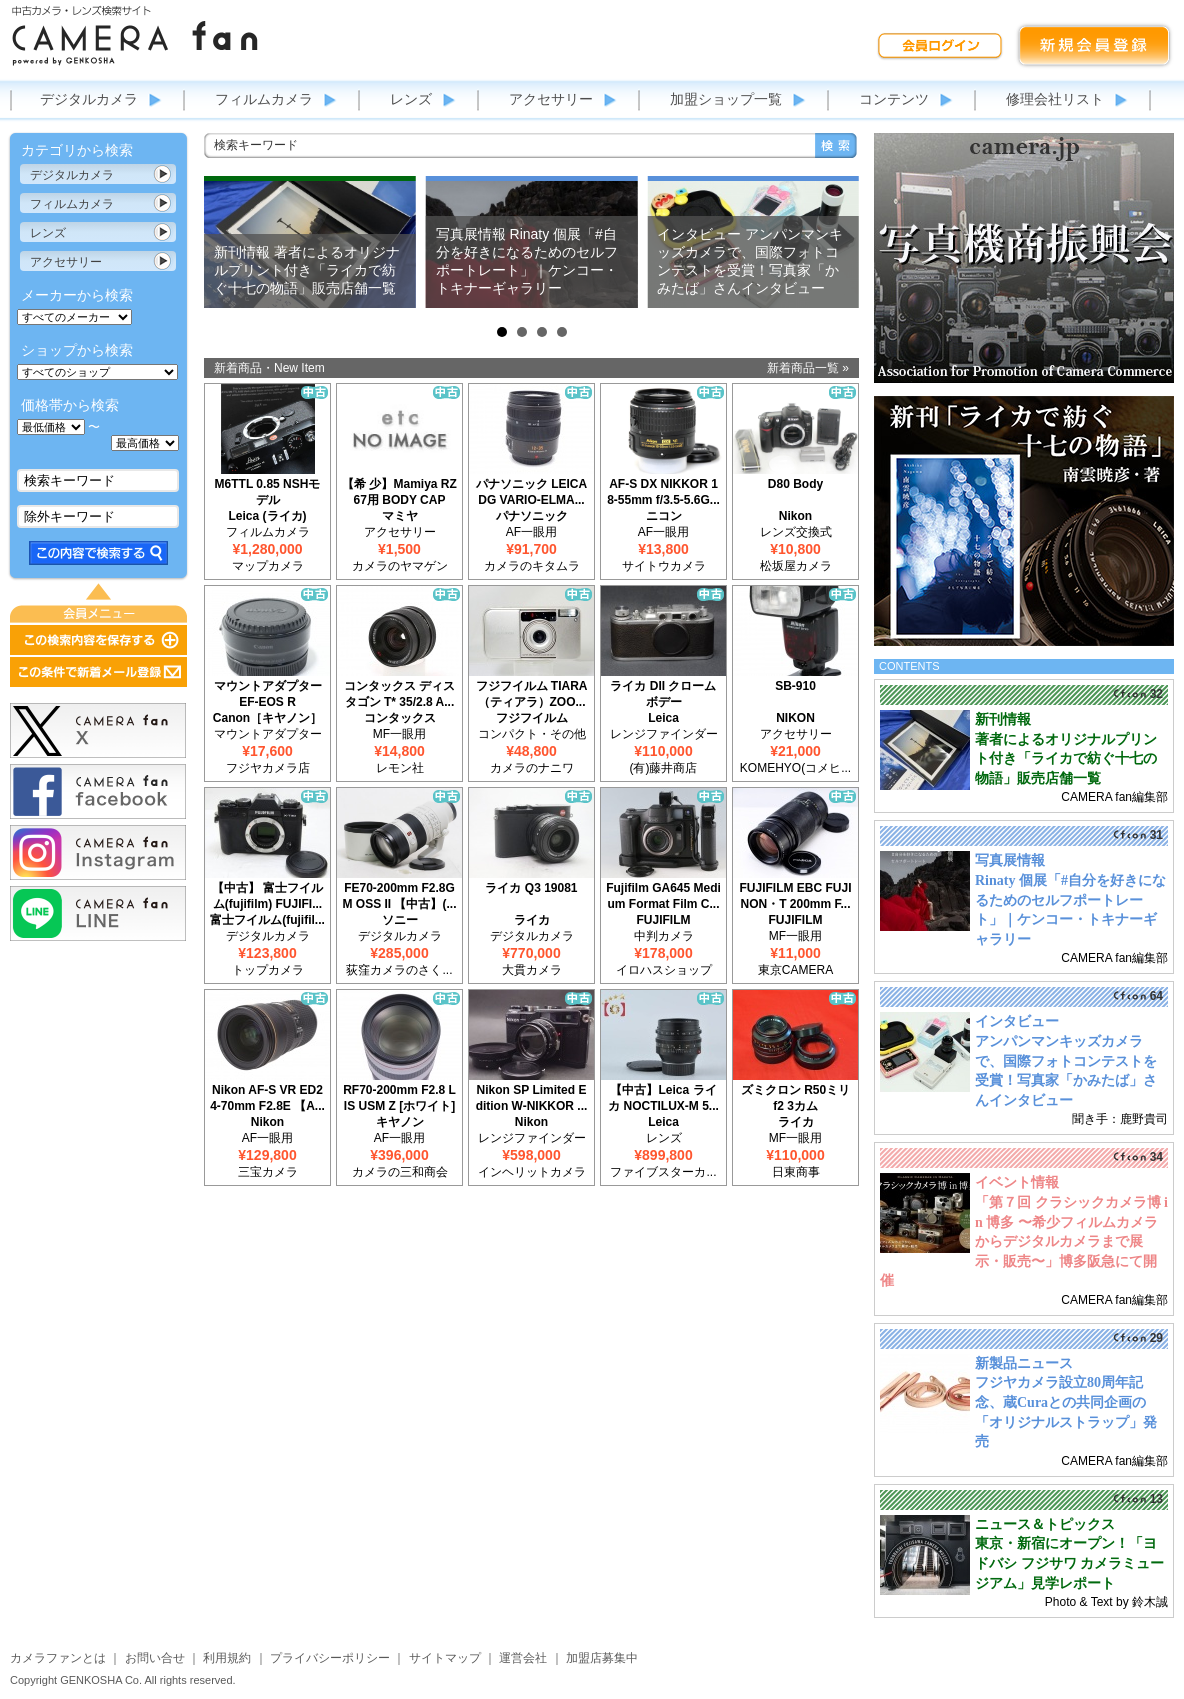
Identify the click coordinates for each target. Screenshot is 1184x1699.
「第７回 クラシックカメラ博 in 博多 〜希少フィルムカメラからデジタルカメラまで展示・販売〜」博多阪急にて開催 (1024, 1241)
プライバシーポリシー (330, 1658)
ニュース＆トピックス (1045, 1524)
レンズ (411, 99)
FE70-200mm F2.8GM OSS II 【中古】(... (399, 896)
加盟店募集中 (602, 1658)
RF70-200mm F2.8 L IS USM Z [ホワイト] (399, 1098)
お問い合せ (155, 1658)
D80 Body (795, 484)
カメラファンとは (58, 1658)
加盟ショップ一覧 (726, 99)
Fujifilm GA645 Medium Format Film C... (663, 896)
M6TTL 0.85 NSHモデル (268, 492)
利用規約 (227, 1658)
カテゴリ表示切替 (163, 174)
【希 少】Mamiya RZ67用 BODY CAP (399, 492)
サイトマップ (445, 1658)
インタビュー (1017, 1021)
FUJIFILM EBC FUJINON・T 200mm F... (795, 896)
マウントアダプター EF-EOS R (268, 694)
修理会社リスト (1055, 99)
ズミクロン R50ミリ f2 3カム (795, 1098)
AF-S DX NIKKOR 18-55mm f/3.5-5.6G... (663, 492)
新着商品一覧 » (808, 368)
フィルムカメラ (264, 99)
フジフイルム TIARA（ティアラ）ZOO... (532, 694)
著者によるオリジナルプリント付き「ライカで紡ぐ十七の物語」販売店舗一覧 (1066, 759)
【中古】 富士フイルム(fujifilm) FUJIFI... (267, 896)
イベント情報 (1017, 1182)
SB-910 (795, 686)
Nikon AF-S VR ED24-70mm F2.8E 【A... (267, 1098)
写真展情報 (1010, 860)
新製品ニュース (1024, 1363)
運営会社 (523, 1658)
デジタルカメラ (89, 99)
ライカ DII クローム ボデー (663, 694)
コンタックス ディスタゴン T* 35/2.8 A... (399, 694)
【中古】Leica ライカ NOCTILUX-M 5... (663, 1098)
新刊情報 (1003, 719)
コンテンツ (894, 99)
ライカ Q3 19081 (531, 888)
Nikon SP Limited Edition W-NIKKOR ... (532, 1098)
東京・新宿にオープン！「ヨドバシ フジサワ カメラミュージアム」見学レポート (1069, 1563)
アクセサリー (551, 99)
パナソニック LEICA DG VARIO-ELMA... (531, 492)
